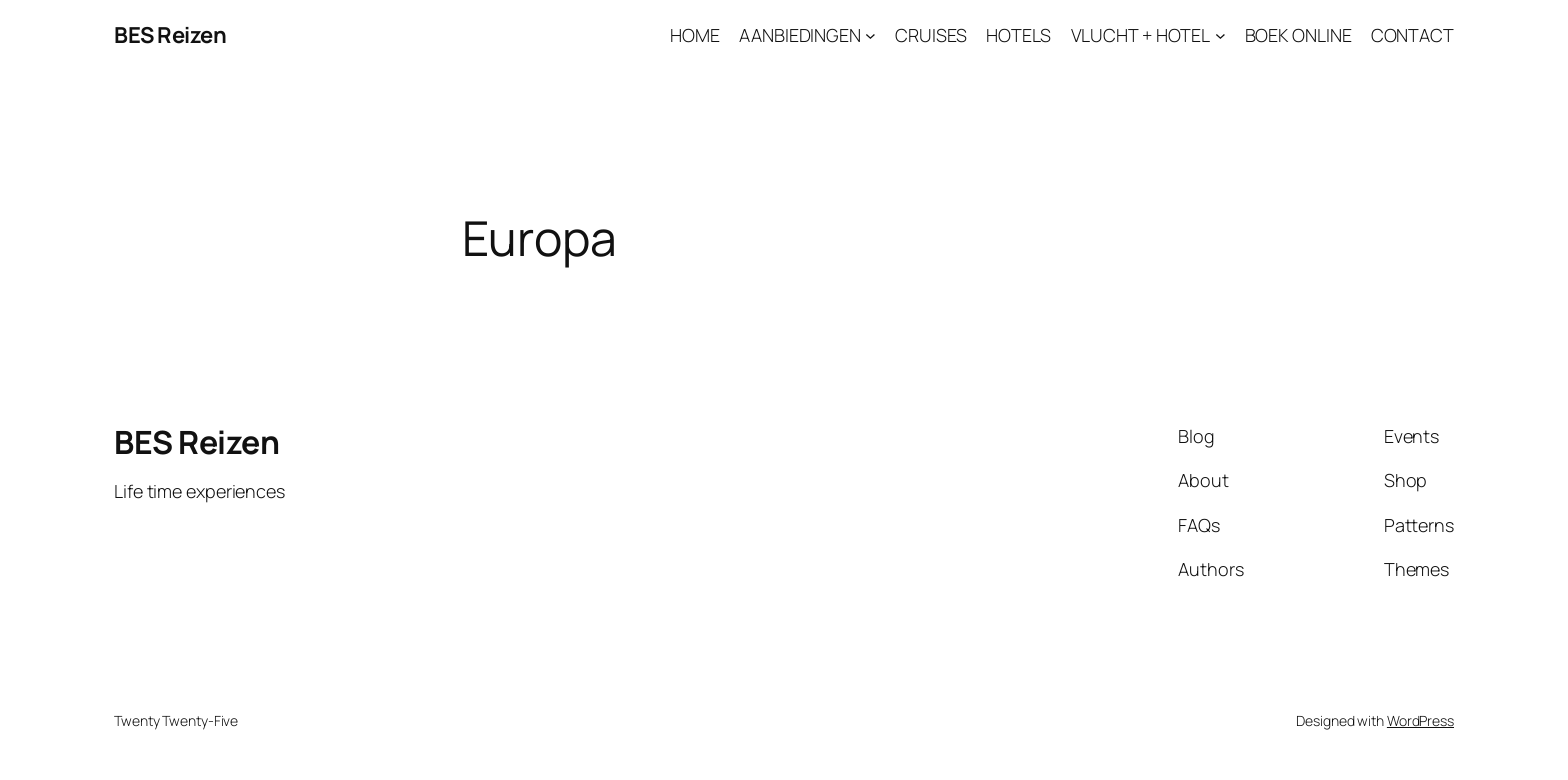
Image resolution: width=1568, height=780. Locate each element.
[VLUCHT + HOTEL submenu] (1220, 35)
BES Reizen (170, 35)
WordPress (1420, 720)
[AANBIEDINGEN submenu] (870, 35)
